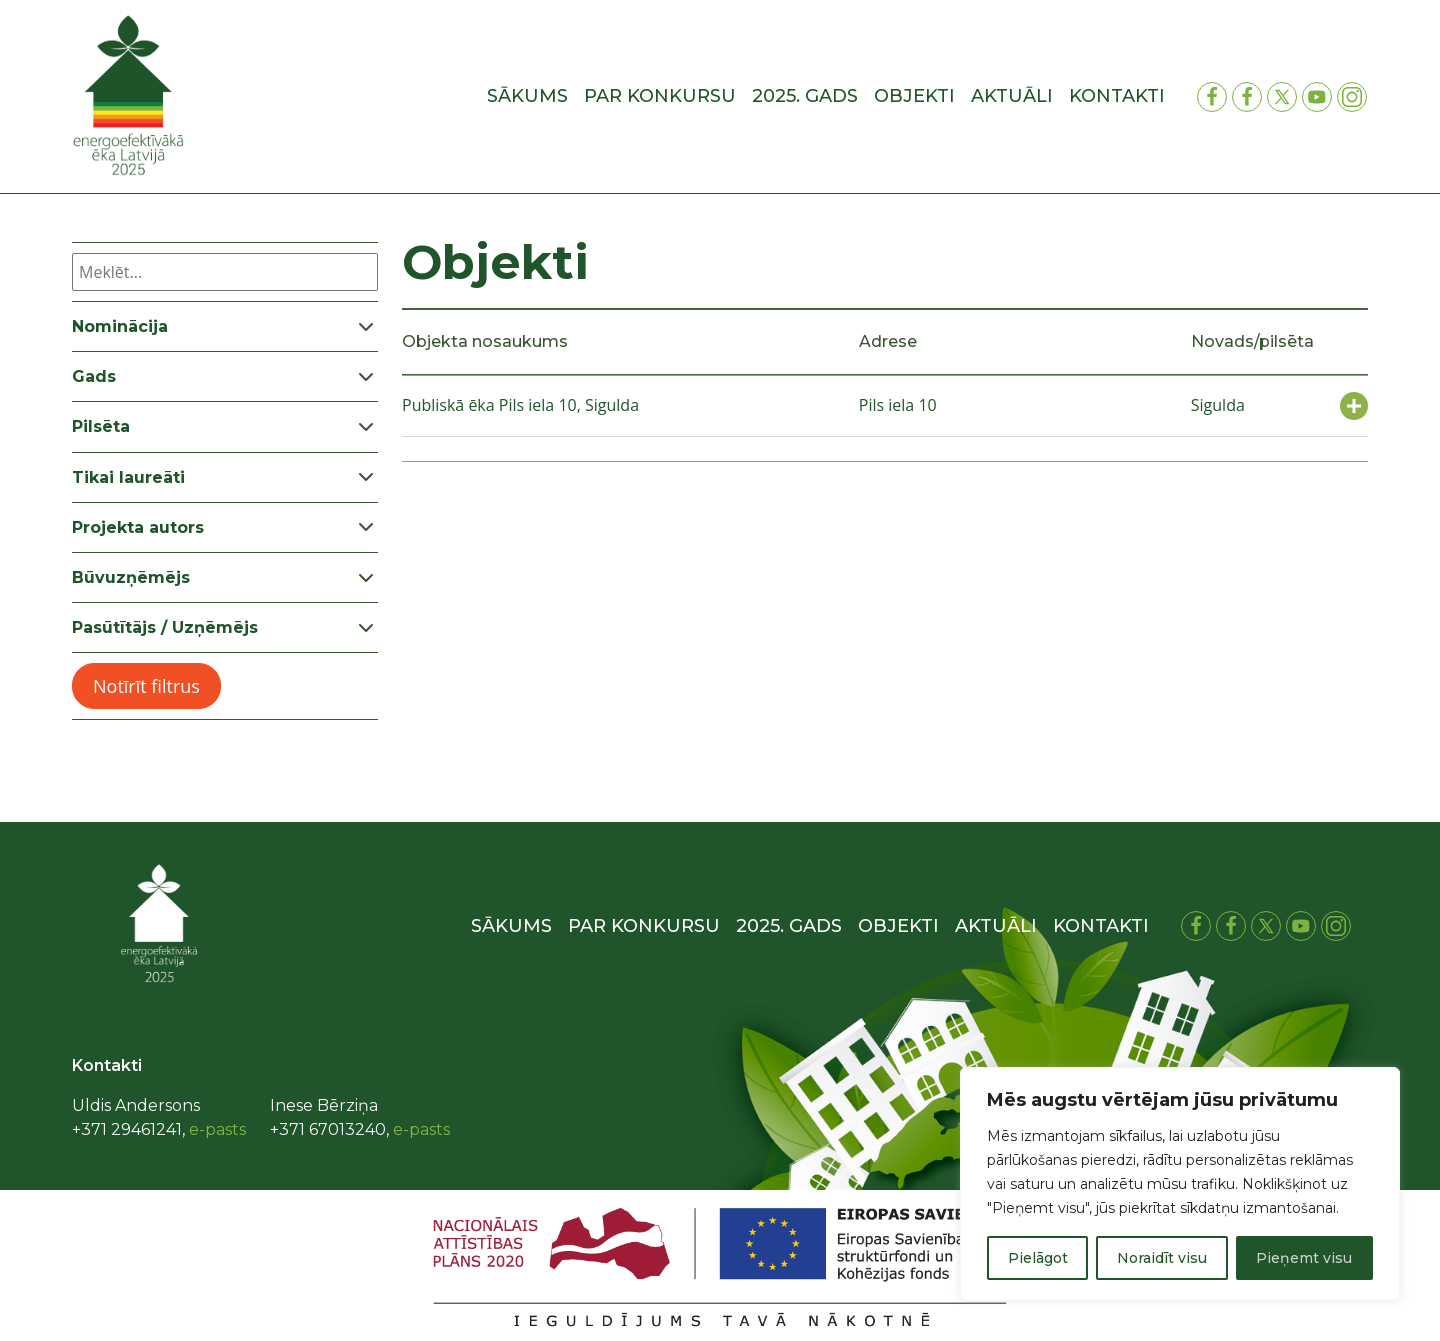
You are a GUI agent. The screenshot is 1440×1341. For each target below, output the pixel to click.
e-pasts (217, 1129)
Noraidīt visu (1162, 1258)
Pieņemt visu (1304, 1258)
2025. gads (805, 96)
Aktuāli (1012, 96)
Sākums (527, 96)
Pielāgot (1038, 1258)
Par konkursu (660, 96)
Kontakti (1117, 96)
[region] (1180, 1184)
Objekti (914, 96)
